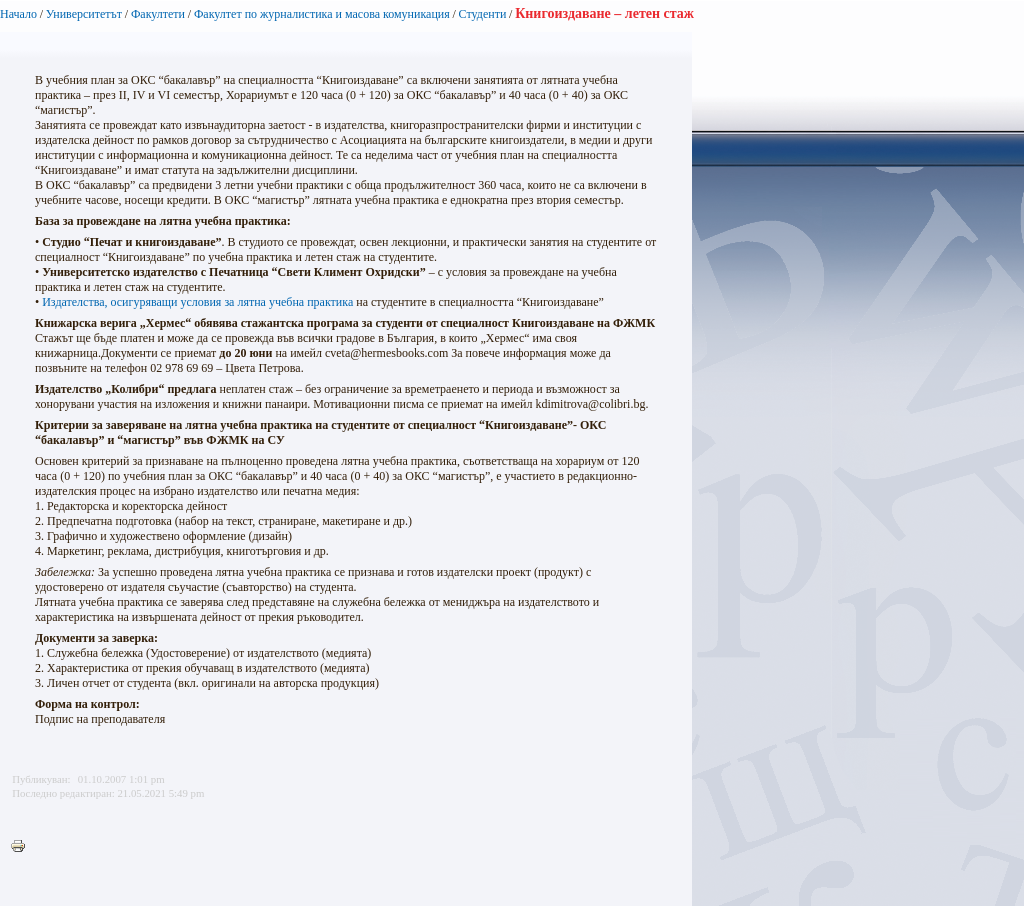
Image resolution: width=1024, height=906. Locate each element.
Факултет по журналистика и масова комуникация (322, 14)
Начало (18, 14)
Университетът (84, 14)
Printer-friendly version (23, 847)
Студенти (483, 14)
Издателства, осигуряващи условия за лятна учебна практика (197, 302)
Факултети (158, 14)
